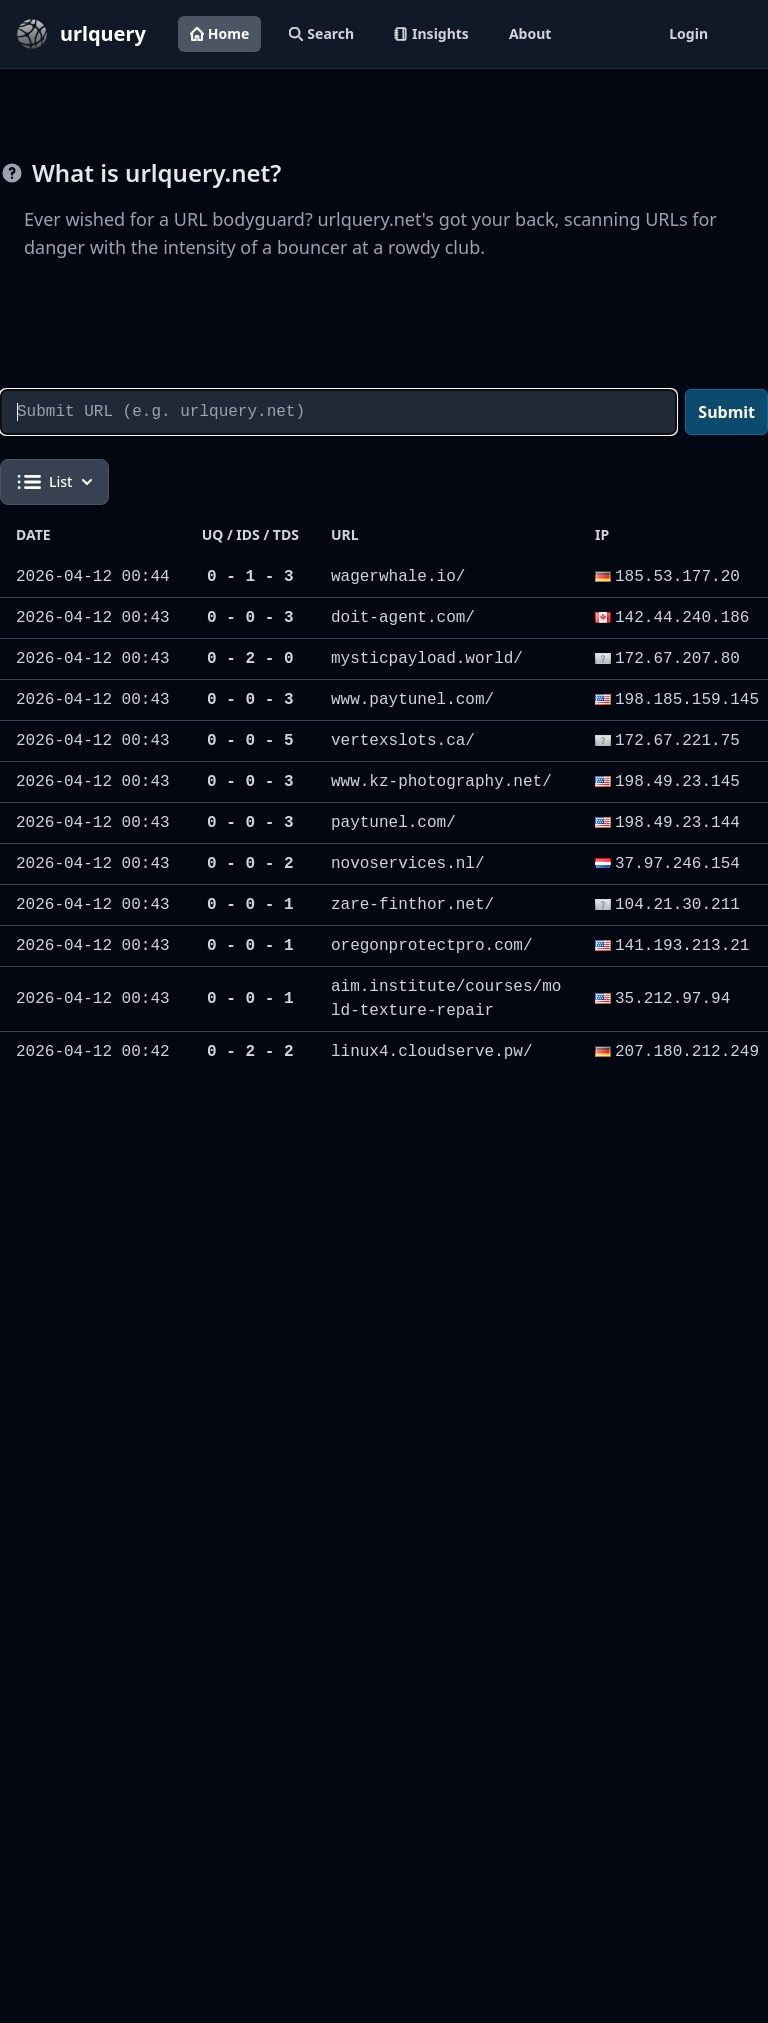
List (54, 482)
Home (219, 33)
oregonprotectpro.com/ (432, 946)
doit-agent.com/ (403, 618)
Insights (431, 33)
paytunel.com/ (393, 823)
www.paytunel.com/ (412, 700)
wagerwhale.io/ (398, 577)
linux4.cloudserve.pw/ (432, 1052)
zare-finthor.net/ (412, 905)
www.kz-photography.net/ (441, 782)
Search (321, 33)
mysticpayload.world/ (427, 659)
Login (688, 33)
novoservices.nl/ (408, 864)
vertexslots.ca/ (403, 741)
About (530, 33)
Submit (726, 412)
